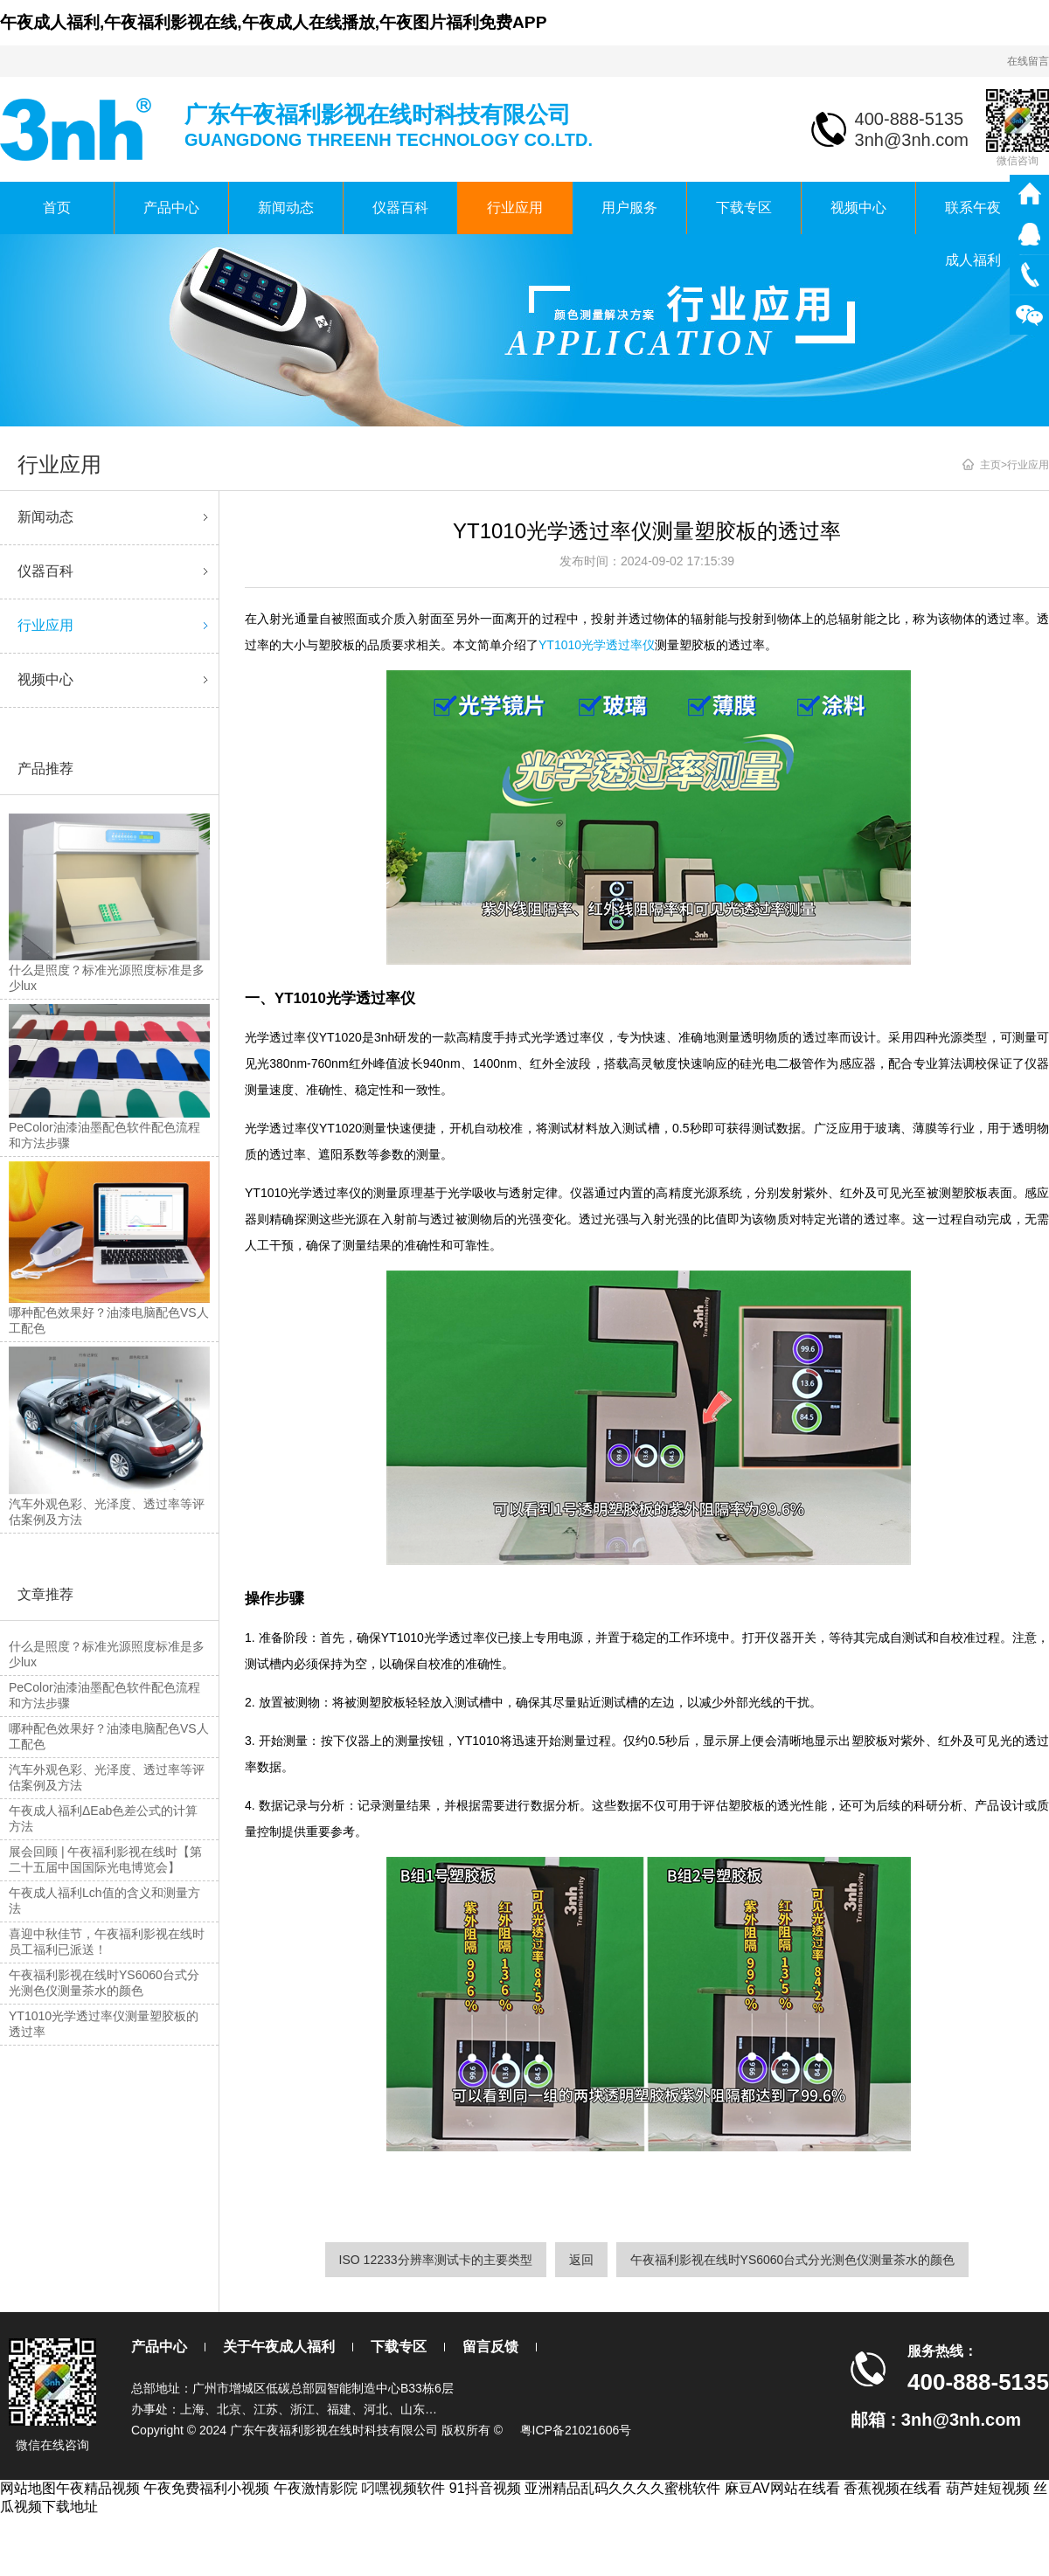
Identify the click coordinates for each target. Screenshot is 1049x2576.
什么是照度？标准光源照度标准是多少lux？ (107, 1654)
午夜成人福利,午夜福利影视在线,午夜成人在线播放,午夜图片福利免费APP (273, 22)
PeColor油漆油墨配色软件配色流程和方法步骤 (104, 1695)
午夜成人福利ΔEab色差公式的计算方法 (103, 1818)
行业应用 (515, 207)
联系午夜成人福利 (973, 217)
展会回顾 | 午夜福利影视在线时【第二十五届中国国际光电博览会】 (105, 1859)
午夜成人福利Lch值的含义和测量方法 (104, 1900)
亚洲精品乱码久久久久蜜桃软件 (622, 2488)
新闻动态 (286, 207)
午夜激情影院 (316, 2488)
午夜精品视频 (98, 2488)
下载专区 (744, 207)
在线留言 (1028, 61)
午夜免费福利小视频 (206, 2488)
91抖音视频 (485, 2488)
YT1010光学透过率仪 (596, 645)
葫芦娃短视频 (988, 2488)
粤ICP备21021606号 (576, 2430)
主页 (990, 465)
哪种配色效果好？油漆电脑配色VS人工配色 (109, 1736)
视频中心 (858, 207)
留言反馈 (490, 2346)
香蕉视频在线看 (892, 2488)
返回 (581, 2260)
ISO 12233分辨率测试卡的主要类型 (435, 2260)
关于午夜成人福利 (279, 2346)
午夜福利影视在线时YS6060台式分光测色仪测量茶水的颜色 (104, 1983)
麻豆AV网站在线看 (782, 2488)
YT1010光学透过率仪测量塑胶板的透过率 (103, 2024)
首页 (57, 207)
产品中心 (171, 207)
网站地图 (28, 2488)
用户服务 (629, 207)
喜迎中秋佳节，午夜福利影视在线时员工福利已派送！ (107, 1941)
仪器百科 (400, 207)
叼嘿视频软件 (403, 2488)
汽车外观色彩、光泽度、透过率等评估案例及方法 (107, 1777)
